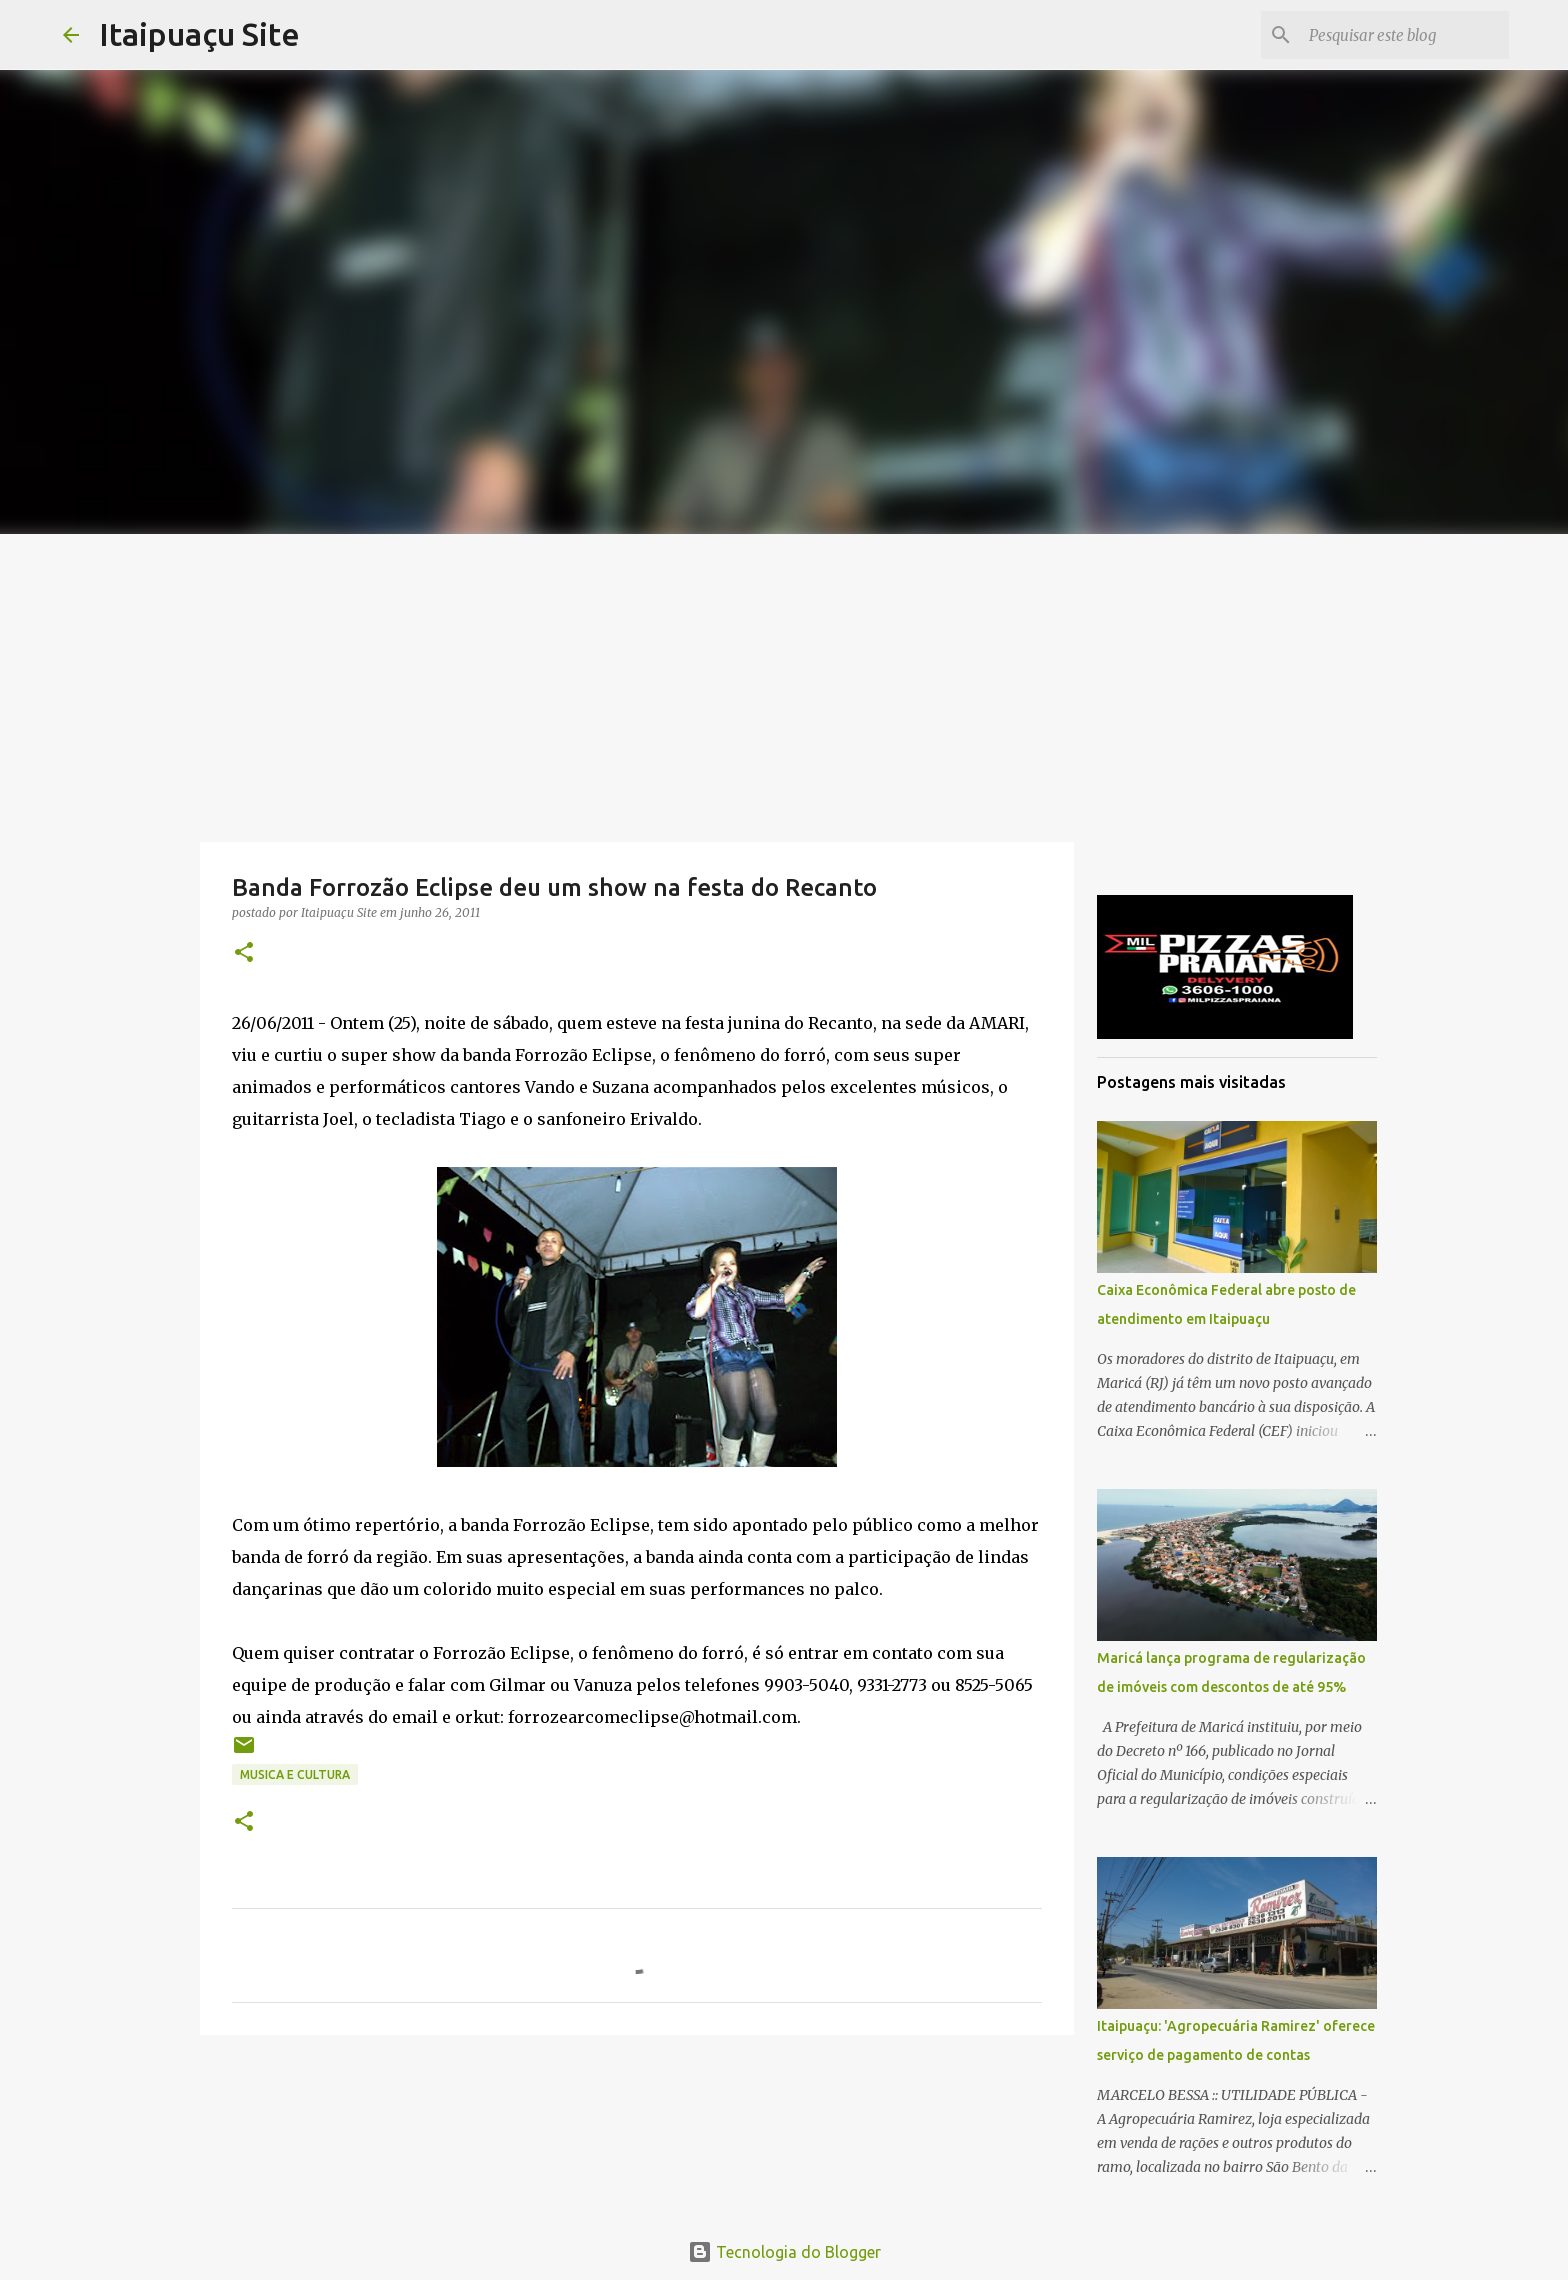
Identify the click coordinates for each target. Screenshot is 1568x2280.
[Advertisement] (784, 684)
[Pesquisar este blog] (1404, 35)
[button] (244, 953)
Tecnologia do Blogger (784, 2252)
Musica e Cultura (295, 1774)
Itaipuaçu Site (199, 34)
